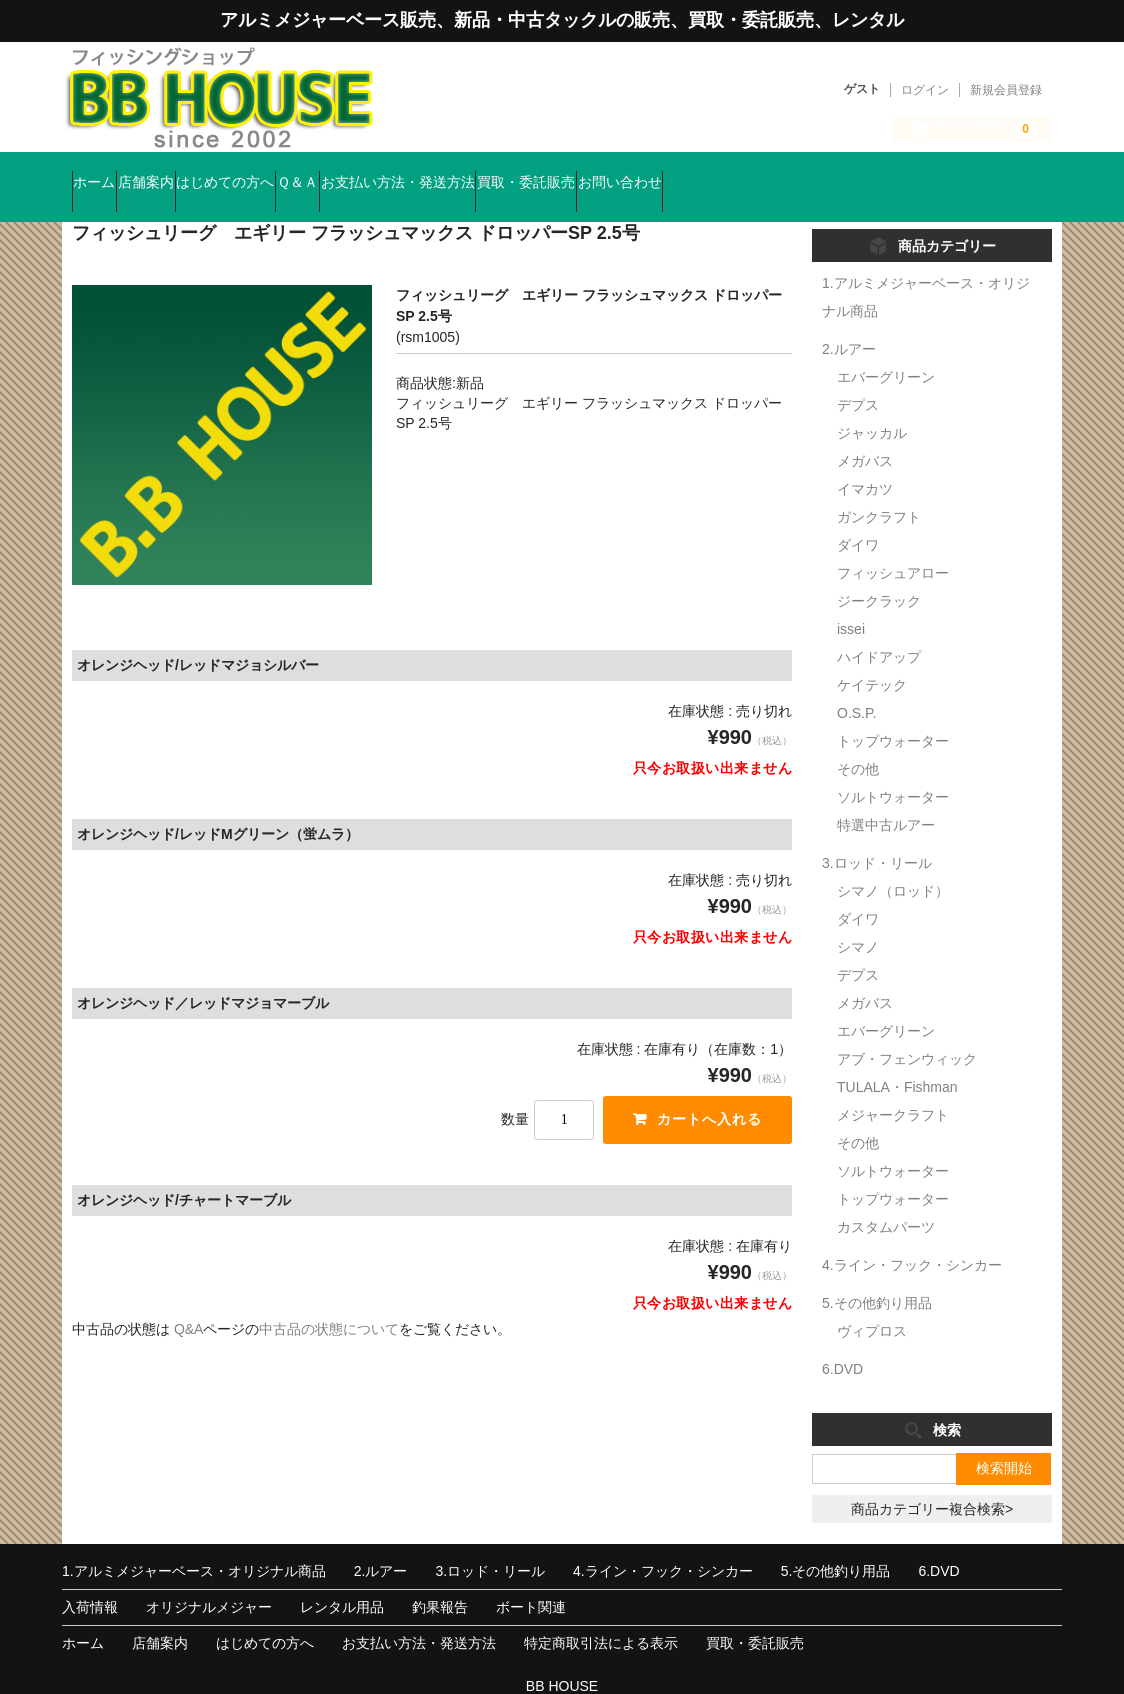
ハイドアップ (879, 629)
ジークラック (879, 573)
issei (851, 601)
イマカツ (865, 461)
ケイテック (872, 657)
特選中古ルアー (886, 797)
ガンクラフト (879, 489)
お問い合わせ (860, 173)
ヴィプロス (872, 1303)
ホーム (104, 173)
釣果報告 (440, 1579)
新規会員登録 (1006, 90)
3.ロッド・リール (877, 835)
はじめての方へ (312, 173)
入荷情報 (90, 1579)
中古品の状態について (329, 1301)
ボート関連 (531, 1579)
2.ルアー (849, 321)
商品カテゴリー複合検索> (932, 1481)
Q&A (189, 1301)
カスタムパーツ (886, 1199)
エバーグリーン (886, 349)
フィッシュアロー (893, 545)
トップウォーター (893, 713)
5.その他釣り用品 (877, 1275)
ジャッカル (872, 405)
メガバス (865, 433)
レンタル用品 (342, 1579)
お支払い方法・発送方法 (561, 173)
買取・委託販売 (728, 173)
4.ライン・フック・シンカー (912, 1237)
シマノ (858, 919)
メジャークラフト (893, 1087)
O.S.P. (856, 685)
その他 (858, 741)
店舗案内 (194, 173)
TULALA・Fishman (897, 1059)
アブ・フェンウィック (907, 1031)
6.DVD (842, 1341)
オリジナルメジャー (209, 1579)
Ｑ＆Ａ (422, 173)
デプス (858, 377)
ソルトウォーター (893, 769)
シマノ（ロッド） (893, 863)
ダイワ (858, 517)
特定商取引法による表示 (601, 1615)
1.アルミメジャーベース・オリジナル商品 (194, 1543)
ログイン (925, 90)
